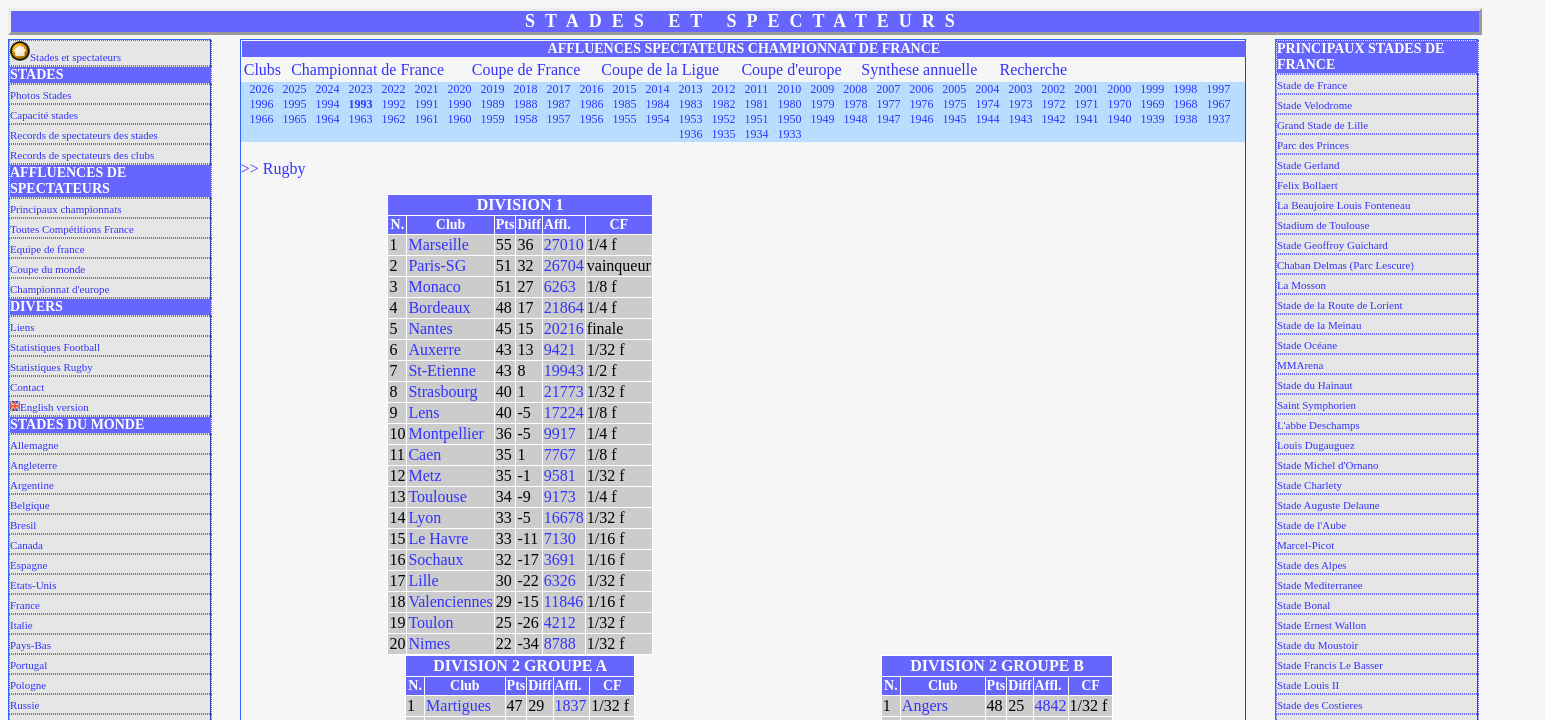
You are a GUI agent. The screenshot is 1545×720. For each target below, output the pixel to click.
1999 (1152, 89)
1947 (888, 119)
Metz (424, 475)
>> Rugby (273, 168)
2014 (658, 89)
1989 (492, 104)
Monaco (434, 286)
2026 (262, 89)
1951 (756, 119)
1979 (822, 104)
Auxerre (434, 349)
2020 (460, 89)
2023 (361, 89)
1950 (789, 119)
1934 (756, 134)
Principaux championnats (66, 209)
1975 (954, 104)
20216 (564, 328)
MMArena (1300, 365)
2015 (625, 89)
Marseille (438, 244)
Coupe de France (526, 69)
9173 (560, 496)
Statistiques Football (55, 347)
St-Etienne (442, 370)
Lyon (424, 517)
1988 (525, 104)
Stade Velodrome (1314, 105)
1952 (723, 119)
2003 (1020, 89)
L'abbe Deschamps (1318, 425)
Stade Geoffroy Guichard (1332, 245)
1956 (591, 119)
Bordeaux (439, 307)
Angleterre (33, 465)
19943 (564, 370)
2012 (724, 89)
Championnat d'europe (59, 289)
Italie (21, 625)
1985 (624, 104)
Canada (26, 545)
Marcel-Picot (1305, 545)
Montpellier (446, 433)
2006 (921, 89)
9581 (560, 475)
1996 (261, 104)
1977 (888, 104)
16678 (564, 517)
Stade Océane (1307, 345)
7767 (560, 454)
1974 (987, 104)
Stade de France (1312, 85)
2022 (394, 89)
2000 (1119, 89)
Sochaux (435, 559)
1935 (723, 134)
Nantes (430, 328)
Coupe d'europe (791, 69)
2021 (427, 89)
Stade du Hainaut (1315, 385)
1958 (525, 119)
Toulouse (437, 496)
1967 (1218, 104)
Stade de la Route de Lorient (1340, 305)
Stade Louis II (1308, 685)
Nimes (429, 643)
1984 (657, 104)
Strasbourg (442, 391)
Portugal (28, 665)
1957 (558, 119)
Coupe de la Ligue (660, 69)
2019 (493, 89)
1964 (327, 119)
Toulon (430, 622)
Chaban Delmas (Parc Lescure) (1345, 265)
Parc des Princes (1313, 145)
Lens (423, 412)
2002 (1053, 89)
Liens (22, 327)
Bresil (23, 525)
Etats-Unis (33, 585)
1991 (426, 104)
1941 (1086, 119)
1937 (1218, 119)
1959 (492, 119)
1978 (855, 104)
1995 (294, 104)
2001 (1086, 89)
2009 (822, 89)
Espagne (28, 565)
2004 (987, 89)
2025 (295, 89)
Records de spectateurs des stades (84, 135)
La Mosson (1301, 285)
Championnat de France (367, 69)
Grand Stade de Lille (1322, 125)
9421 (560, 349)
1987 (558, 104)
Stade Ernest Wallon (1321, 625)
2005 (954, 89)
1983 (690, 104)
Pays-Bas (30, 645)
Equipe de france (47, 249)
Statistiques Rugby (51, 367)
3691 (560, 559)
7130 (560, 538)
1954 (657, 119)
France (25, 605)
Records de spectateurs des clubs (82, 155)
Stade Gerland (1308, 165)
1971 (1086, 104)
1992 (393, 104)
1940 (1119, 119)
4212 (560, 622)
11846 (563, 601)
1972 (1053, 104)
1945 (954, 119)
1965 (294, 119)
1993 (360, 104)
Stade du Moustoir (1317, 645)
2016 (592, 89)
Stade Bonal (1303, 605)
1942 (1053, 119)
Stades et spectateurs (65, 57)
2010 (789, 89)
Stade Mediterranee (1320, 585)
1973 (1020, 104)
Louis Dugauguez (1316, 445)
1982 (723, 104)
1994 (327, 104)
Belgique (30, 505)
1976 (921, 104)
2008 (855, 89)
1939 (1152, 119)
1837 (571, 705)
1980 (789, 104)
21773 (564, 391)
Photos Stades (40, 95)
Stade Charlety (1309, 485)
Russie (24, 705)
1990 (459, 104)
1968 (1185, 104)
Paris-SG (437, 265)
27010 (564, 244)
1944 (987, 119)
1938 (1185, 119)
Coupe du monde (47, 269)
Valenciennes (450, 601)
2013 (691, 89)
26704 (564, 265)
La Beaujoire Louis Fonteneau (1344, 205)
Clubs (262, 69)
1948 (855, 119)
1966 (261, 119)
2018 (526, 89)
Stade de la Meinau (1319, 325)
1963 (360, 119)
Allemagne (34, 445)
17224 (564, 412)
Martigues (458, 705)
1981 (756, 104)
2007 (888, 89)
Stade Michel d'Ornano (1328, 465)
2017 (559, 89)
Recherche (1033, 69)
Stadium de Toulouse (1323, 225)
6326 (560, 580)
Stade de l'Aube (1311, 525)
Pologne (28, 685)
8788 (560, 643)
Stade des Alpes (1312, 565)
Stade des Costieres (1320, 705)
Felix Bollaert (1307, 185)
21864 (564, 307)
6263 (560, 286)
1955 (624, 119)
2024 (328, 89)
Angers (925, 705)
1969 (1152, 104)
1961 (426, 119)
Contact (27, 387)
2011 (757, 89)
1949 (822, 119)
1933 (789, 134)
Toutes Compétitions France (72, 229)
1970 (1119, 104)
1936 (690, 134)
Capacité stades (44, 115)
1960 (459, 119)
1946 (921, 119)
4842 (1051, 705)
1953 (690, 119)
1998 (1185, 89)
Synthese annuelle (919, 69)
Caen (424, 454)
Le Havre (438, 538)
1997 (1218, 89)
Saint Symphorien (1316, 405)
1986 (591, 104)
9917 (560, 433)
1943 (1020, 119)
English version (49, 407)
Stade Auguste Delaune (1328, 505)
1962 (393, 119)
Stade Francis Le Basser (1330, 665)
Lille (423, 580)
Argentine (32, 485)
